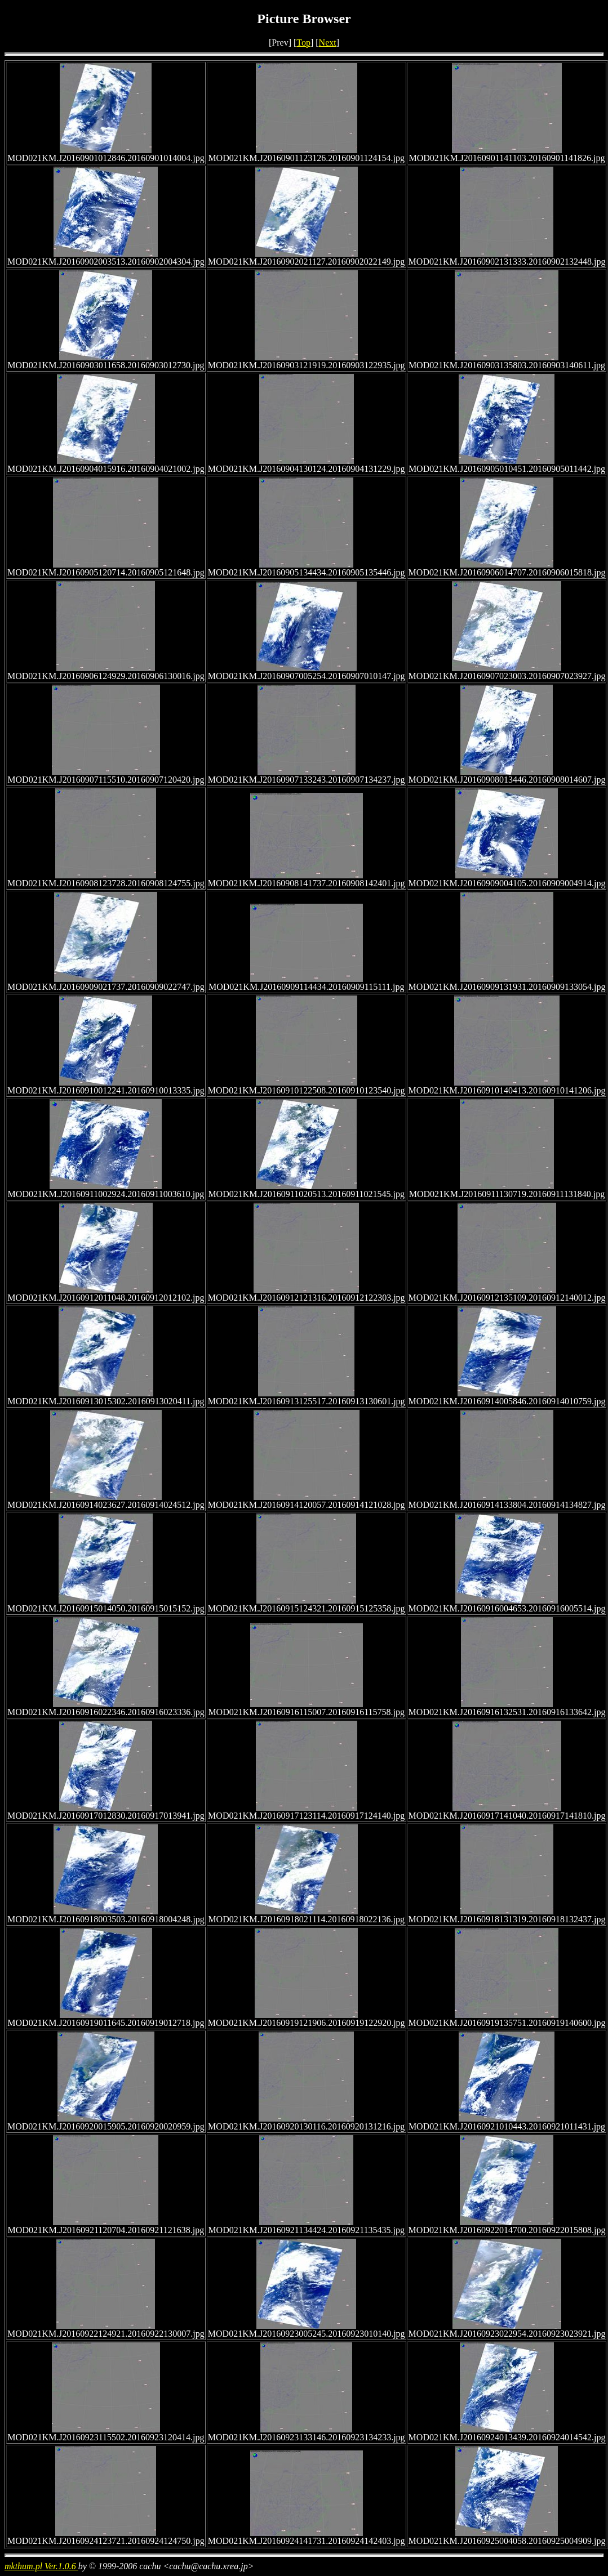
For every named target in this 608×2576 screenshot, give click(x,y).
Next (327, 42)
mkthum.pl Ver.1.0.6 (41, 2566)
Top (303, 42)
